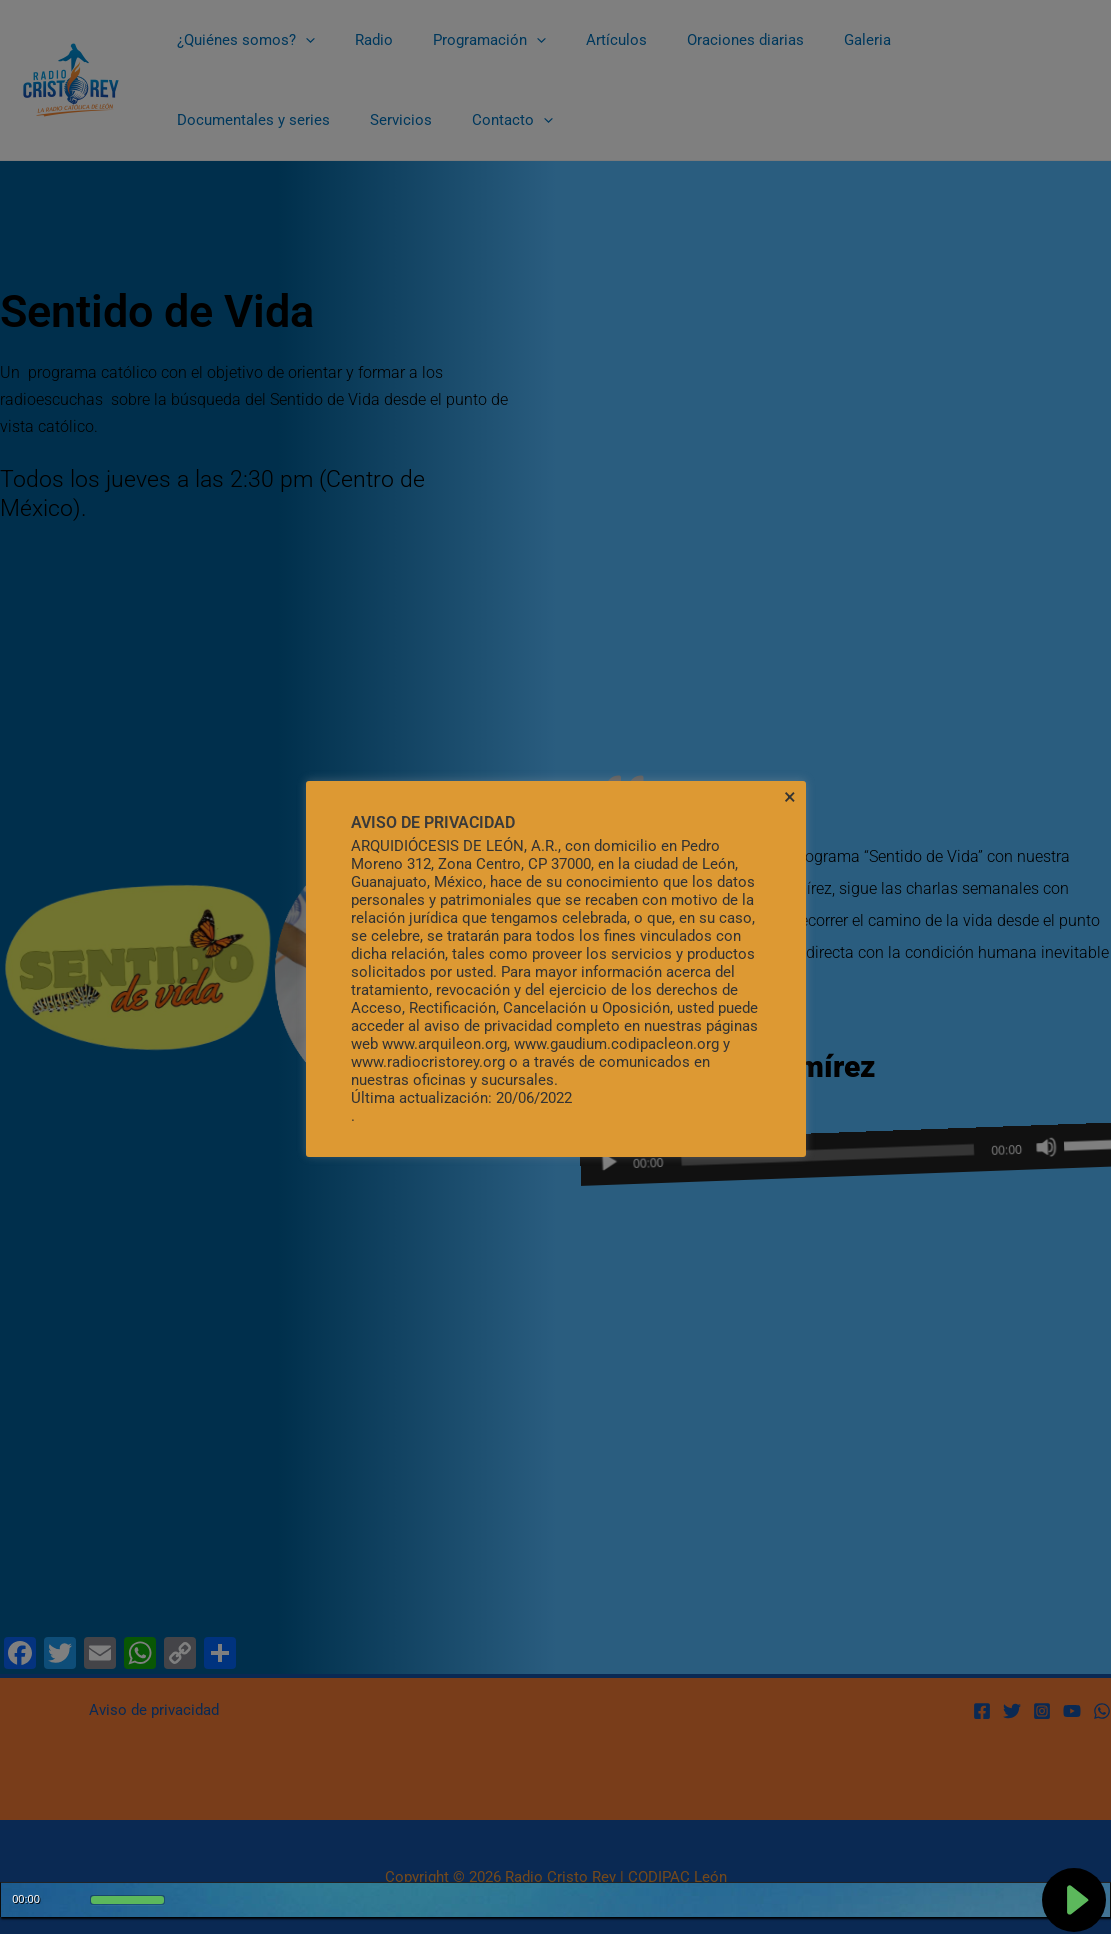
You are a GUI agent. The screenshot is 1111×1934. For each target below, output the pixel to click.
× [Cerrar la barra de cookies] (790, 797)
